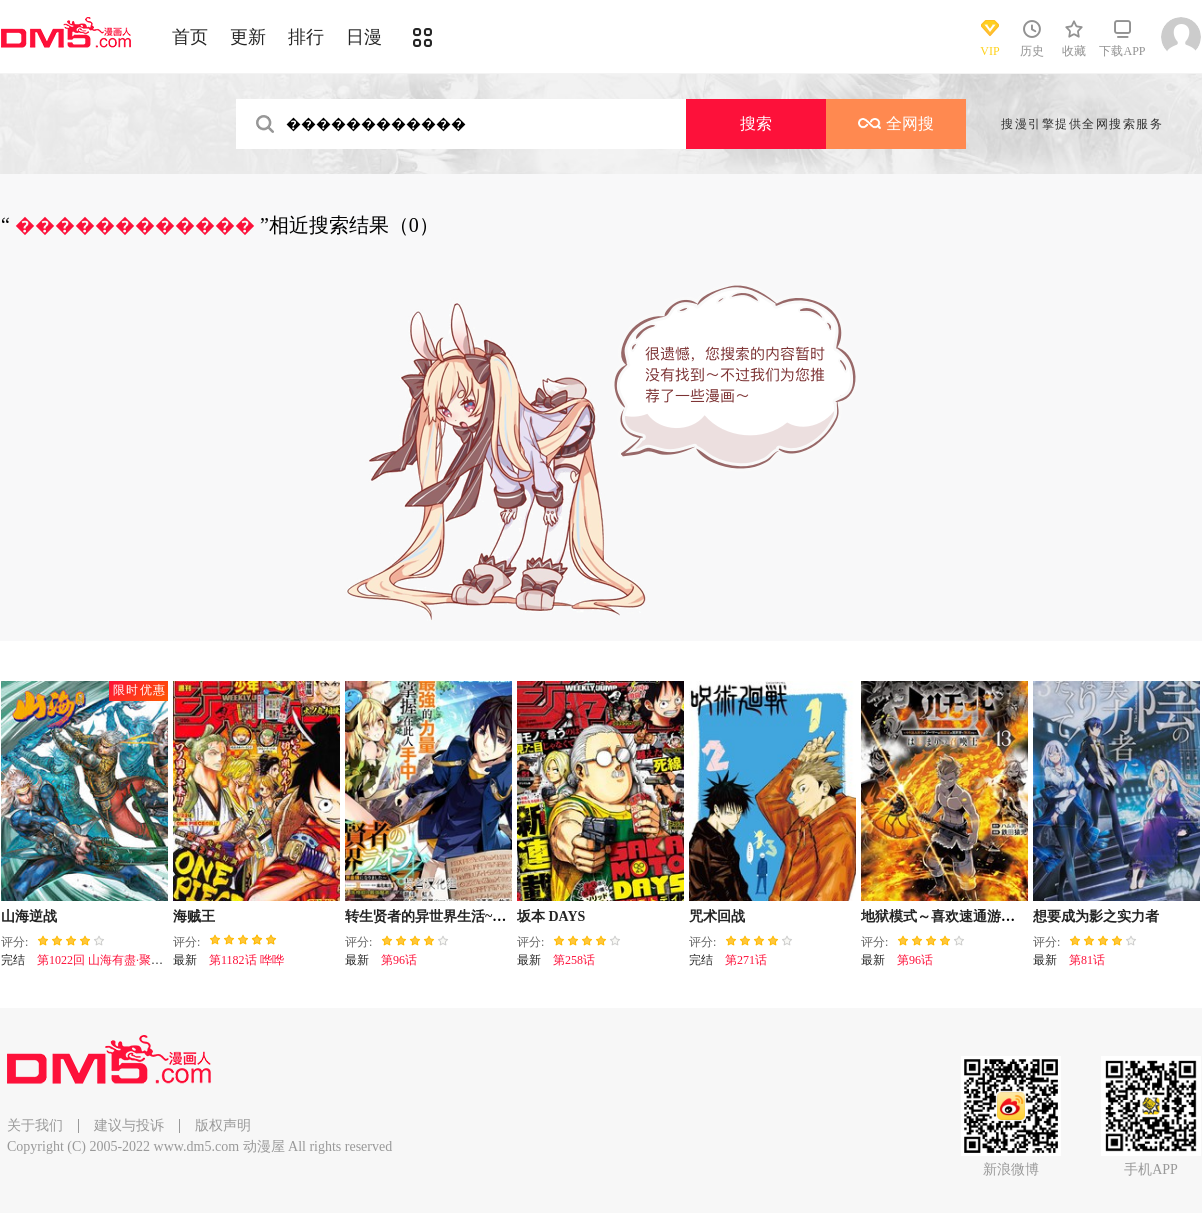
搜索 (756, 123)
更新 (248, 37)
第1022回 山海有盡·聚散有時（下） (130, 960)
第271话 (746, 960)
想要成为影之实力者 (1096, 916)
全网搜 (896, 123)
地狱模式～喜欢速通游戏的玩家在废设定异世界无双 (1022, 916)
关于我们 (35, 1125)
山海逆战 (29, 916)
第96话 (399, 960)
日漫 (364, 37)
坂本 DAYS (551, 916)
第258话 (574, 960)
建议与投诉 (129, 1125)
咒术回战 (717, 916)
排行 (306, 37)
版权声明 (223, 1125)
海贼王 (194, 916)
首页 (190, 37)
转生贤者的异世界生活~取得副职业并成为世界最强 (502, 916)
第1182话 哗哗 (246, 960)
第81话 (1087, 960)
